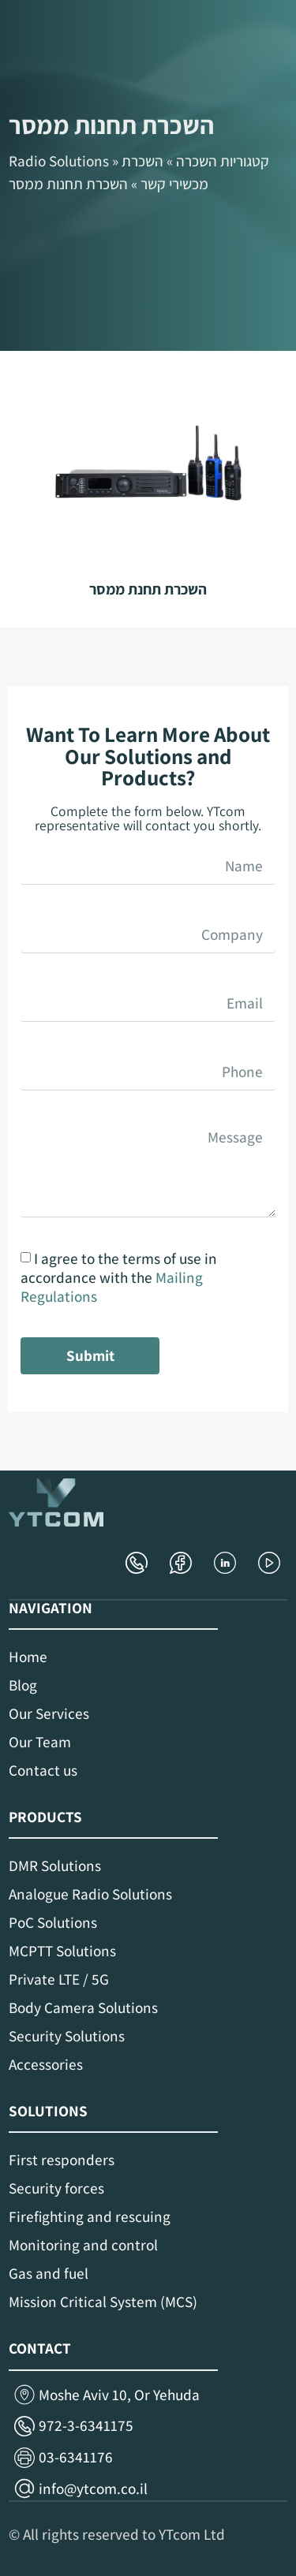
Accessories (46, 2064)
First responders (61, 2159)
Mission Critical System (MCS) (103, 2301)
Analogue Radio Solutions (90, 1894)
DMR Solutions (55, 1865)
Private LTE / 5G (59, 1979)
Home (28, 1656)
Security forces (56, 2188)
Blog (23, 1685)
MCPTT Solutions (62, 1950)
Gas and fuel (48, 2273)
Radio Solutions (59, 161)
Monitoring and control (83, 2245)
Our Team (40, 1742)
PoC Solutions (53, 1922)
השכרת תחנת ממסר (148, 589)
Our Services (49, 1713)
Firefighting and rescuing (89, 2216)
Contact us (43, 1770)
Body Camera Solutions (83, 2007)
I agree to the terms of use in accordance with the (119, 1277)
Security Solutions (67, 2036)
